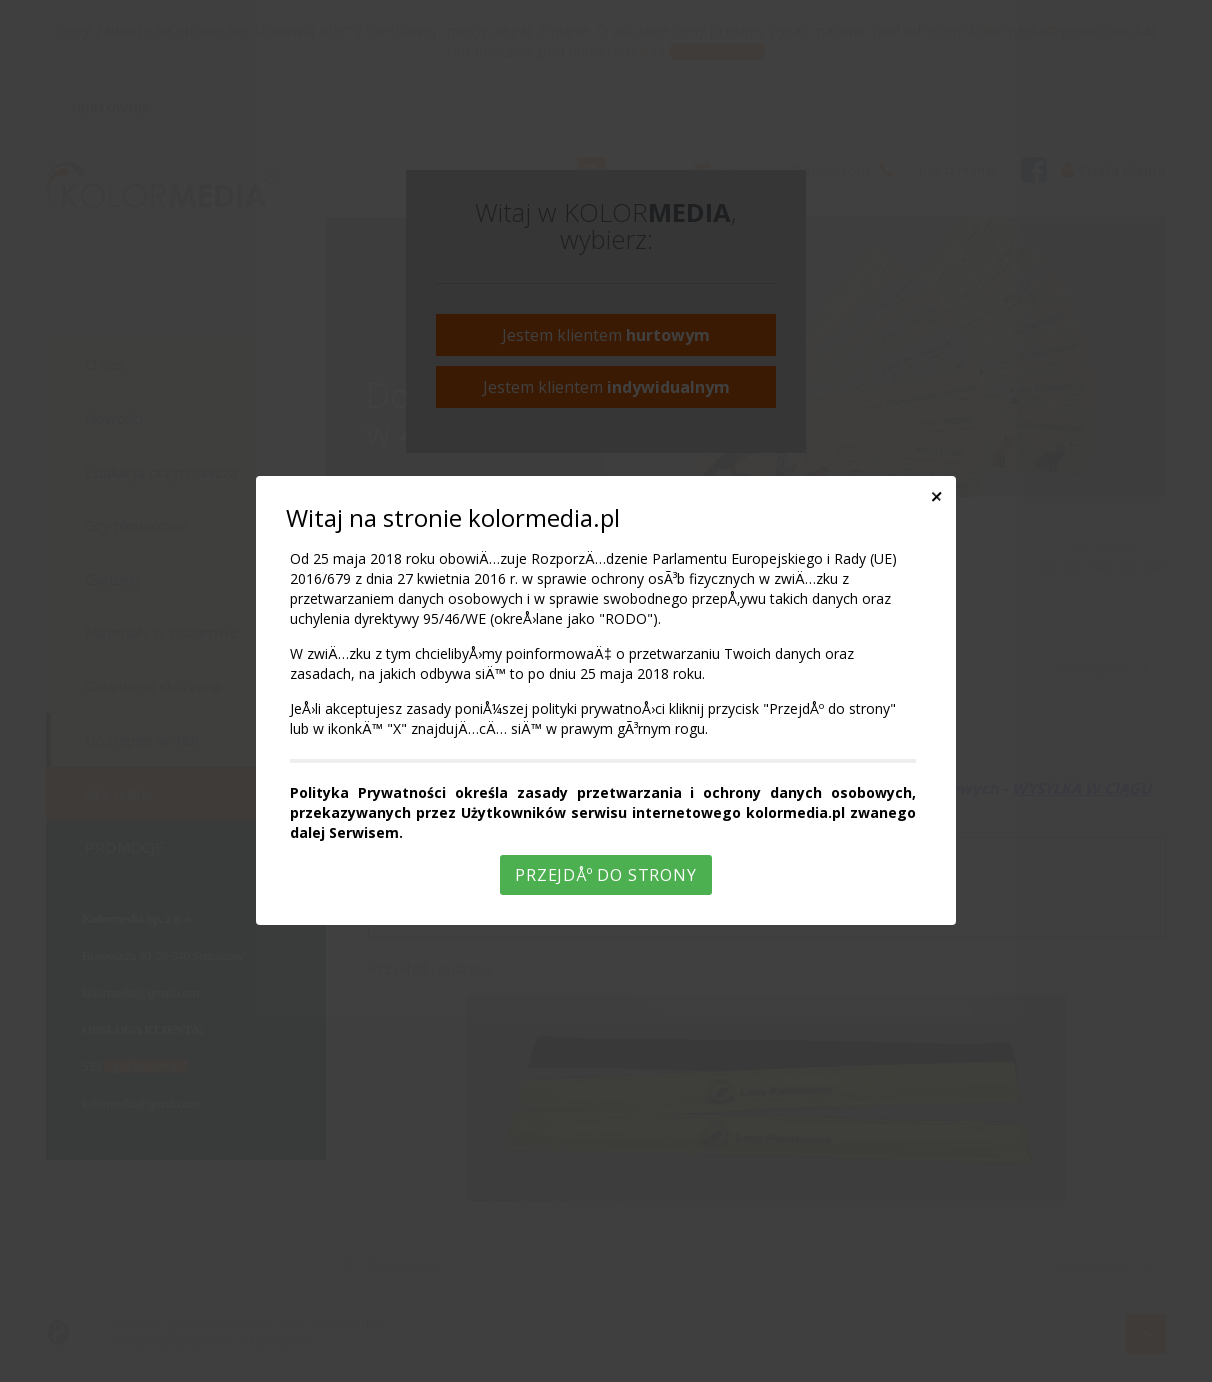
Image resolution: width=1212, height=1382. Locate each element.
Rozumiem (609, 1365)
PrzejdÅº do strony (605, 875)
